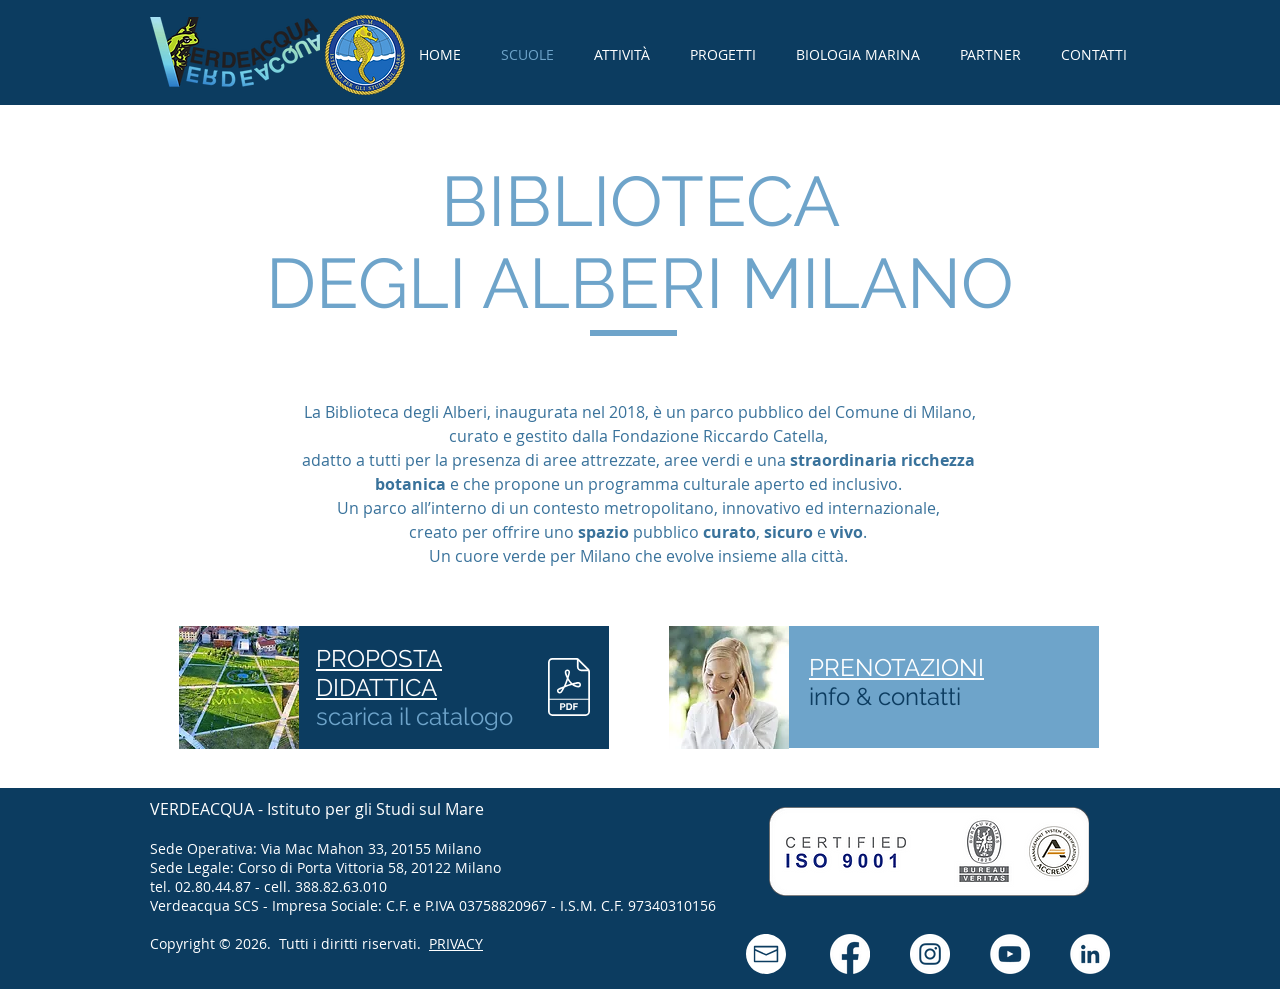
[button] (766, 954)
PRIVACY (456, 943)
